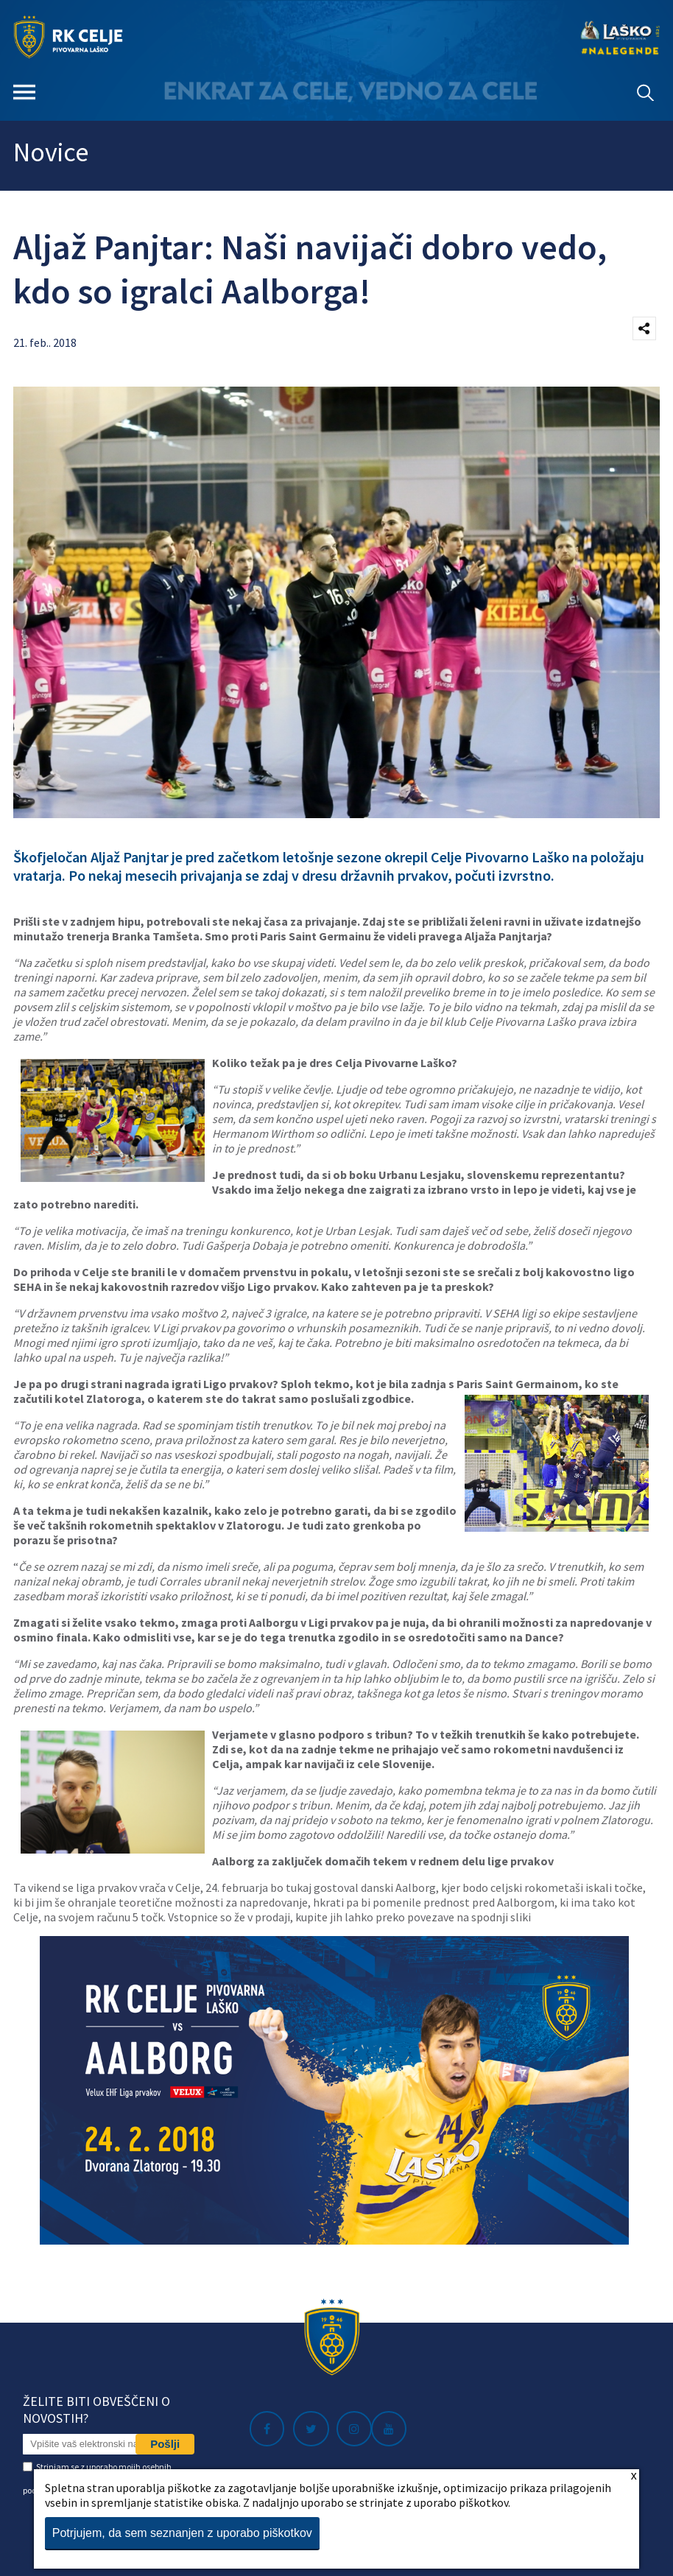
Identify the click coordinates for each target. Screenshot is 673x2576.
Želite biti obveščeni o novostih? (96, 2410)
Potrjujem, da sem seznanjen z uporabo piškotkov (182, 2533)
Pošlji (165, 2444)
